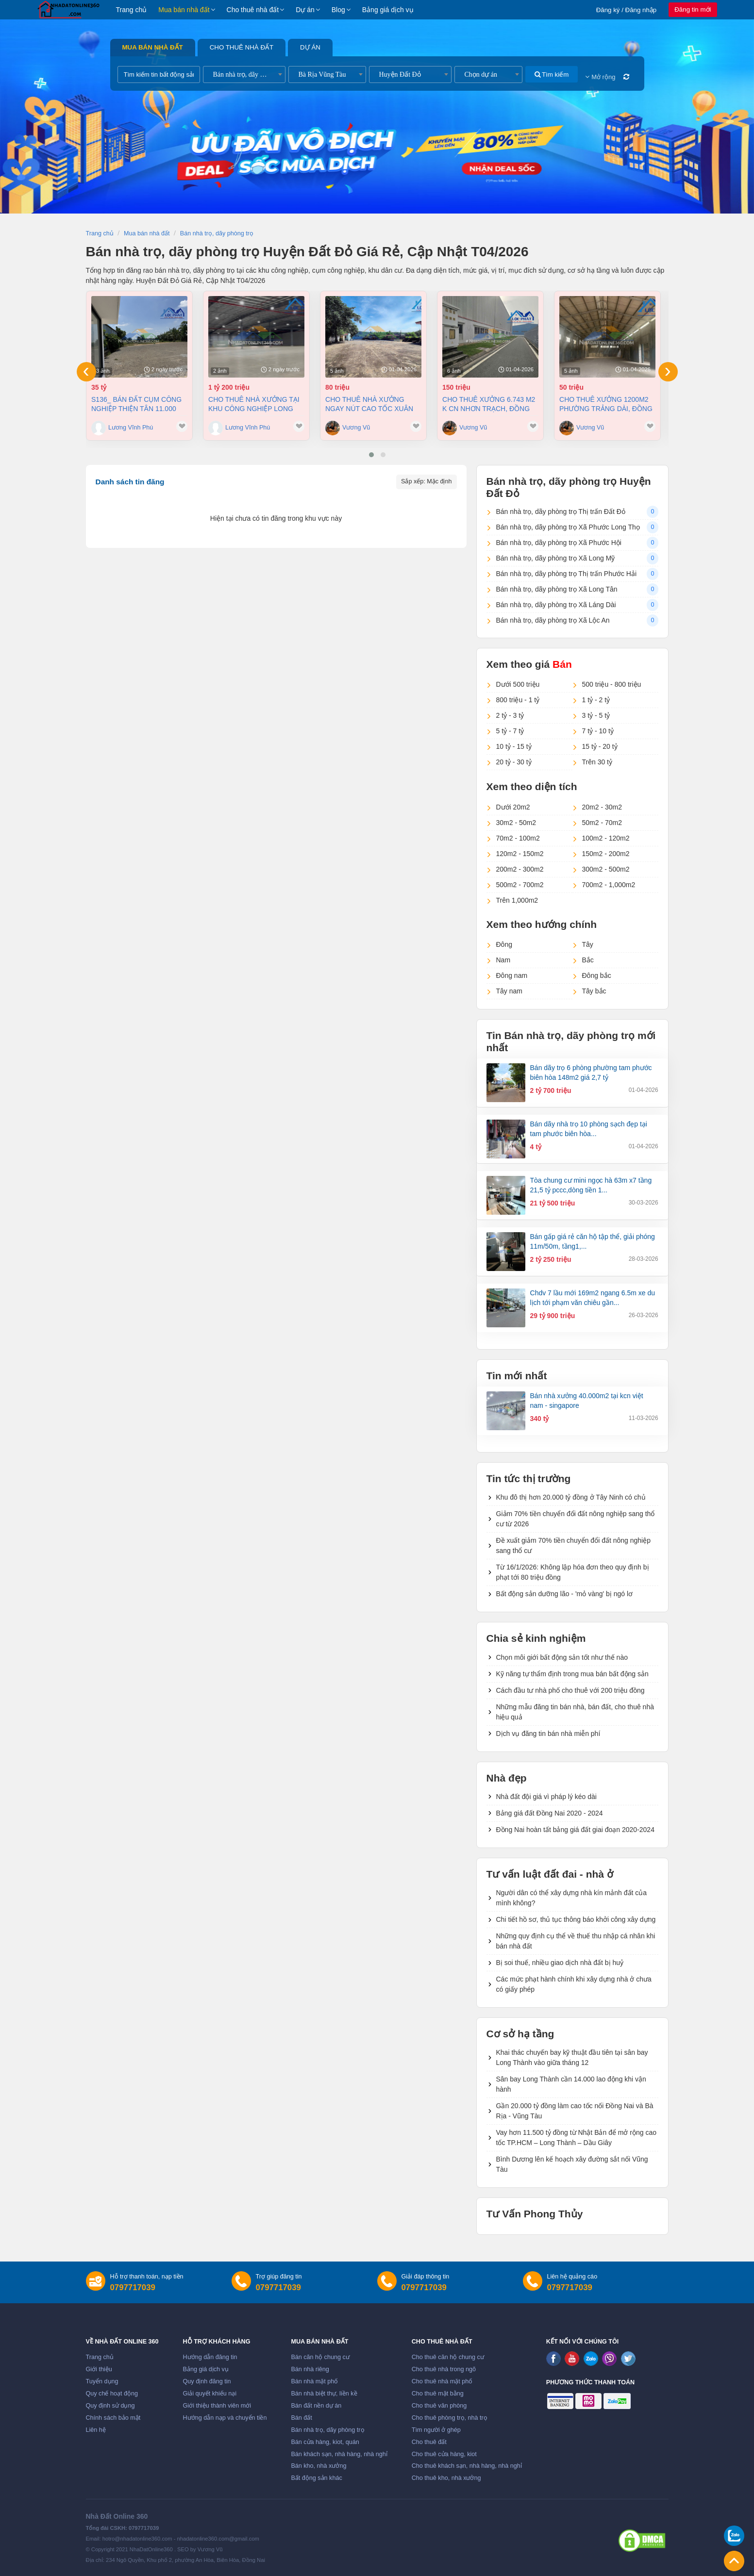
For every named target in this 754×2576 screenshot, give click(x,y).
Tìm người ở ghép (436, 2430)
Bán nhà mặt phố (314, 2381)
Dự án (305, 10)
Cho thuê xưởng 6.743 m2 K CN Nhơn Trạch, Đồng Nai (488, 404)
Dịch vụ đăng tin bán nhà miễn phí (548, 1733)
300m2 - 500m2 (606, 869)
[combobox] (244, 74)
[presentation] (86, 371)
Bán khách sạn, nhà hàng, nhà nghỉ (339, 2454)
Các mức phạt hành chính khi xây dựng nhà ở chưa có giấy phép (574, 1984)
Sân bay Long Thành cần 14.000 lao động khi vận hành (571, 2084)
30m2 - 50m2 (516, 822)
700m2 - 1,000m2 (609, 885)
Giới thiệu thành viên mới (217, 2405)
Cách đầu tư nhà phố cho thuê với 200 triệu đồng (570, 1690)
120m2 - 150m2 (520, 854)
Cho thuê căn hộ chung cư (448, 2357)
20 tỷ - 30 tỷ (514, 762)
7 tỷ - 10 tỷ (598, 731)
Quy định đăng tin (207, 2381)
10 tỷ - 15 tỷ (514, 746)
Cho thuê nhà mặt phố (442, 2381)
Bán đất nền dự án (316, 2405)
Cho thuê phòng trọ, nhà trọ (449, 2417)
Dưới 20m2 (513, 807)
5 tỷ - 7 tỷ (510, 731)
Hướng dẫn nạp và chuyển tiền (225, 2417)
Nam (503, 960)
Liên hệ (96, 2430)
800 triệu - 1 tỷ (518, 700)
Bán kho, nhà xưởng (318, 2465)
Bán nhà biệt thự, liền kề (324, 2393)
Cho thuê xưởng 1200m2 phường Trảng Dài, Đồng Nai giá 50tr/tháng (606, 404)
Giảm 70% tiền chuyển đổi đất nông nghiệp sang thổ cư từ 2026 (575, 1519)
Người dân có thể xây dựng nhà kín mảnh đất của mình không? (571, 1898)
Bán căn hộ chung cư (320, 2357)
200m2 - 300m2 (520, 869)
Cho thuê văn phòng (439, 2405)
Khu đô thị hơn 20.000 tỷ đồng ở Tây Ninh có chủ (571, 1497)
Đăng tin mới (692, 9)
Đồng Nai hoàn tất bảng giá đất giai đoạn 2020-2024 (575, 1829)
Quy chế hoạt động (112, 2393)
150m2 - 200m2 (606, 854)
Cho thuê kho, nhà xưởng (446, 2478)
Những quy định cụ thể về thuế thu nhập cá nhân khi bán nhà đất (575, 1941)
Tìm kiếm (552, 74)
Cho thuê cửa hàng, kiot (444, 2454)
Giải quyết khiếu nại (210, 2393)
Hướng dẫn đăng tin (210, 2357)
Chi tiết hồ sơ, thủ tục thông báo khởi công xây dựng (576, 1919)
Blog (338, 10)
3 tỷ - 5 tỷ (596, 715)
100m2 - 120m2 (606, 838)
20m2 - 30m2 (602, 807)
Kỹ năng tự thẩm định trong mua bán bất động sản (572, 1674)
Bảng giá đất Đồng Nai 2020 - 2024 (549, 1813)
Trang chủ (131, 10)
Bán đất (301, 2417)
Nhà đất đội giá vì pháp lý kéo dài (546, 1796)
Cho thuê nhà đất (253, 10)
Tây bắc (594, 991)
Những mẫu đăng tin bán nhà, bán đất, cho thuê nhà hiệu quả (575, 1712)
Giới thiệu (99, 2369)
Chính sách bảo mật (113, 2417)
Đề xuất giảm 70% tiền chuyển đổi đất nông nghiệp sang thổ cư (573, 1545)
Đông (504, 944)
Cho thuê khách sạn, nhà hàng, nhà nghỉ (467, 2465)
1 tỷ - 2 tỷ (596, 700)
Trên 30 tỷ (597, 762)
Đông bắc (596, 975)
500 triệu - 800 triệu (611, 684)
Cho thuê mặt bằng (438, 2393)
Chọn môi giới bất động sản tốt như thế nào (562, 1657)
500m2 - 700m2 (520, 885)
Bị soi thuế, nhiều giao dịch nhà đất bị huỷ (560, 1962)
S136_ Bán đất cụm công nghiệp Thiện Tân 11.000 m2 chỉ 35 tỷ (136, 404)
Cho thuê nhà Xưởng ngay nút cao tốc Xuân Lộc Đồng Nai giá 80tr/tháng (369, 404)
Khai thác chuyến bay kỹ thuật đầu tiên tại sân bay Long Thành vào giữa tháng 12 (572, 2057)
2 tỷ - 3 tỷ (510, 715)
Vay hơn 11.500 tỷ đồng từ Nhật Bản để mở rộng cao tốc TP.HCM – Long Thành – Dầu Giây (576, 2138)
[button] (371, 455)
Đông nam (512, 975)
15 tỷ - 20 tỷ (600, 746)
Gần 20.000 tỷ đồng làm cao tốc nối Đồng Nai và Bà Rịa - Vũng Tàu (574, 2111)
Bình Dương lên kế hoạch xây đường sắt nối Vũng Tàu (572, 2164)
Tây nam (509, 991)
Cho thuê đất (429, 2442)
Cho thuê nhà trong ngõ (444, 2369)
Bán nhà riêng (310, 2369)
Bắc (588, 960)
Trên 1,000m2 (517, 900)
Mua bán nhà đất (183, 10)
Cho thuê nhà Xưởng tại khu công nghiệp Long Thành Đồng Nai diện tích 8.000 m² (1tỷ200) (255, 404)
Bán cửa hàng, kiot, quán (325, 2442)
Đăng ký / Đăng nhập (626, 10)
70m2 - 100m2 (518, 838)
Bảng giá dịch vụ (388, 10)
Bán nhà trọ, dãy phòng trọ (327, 2430)
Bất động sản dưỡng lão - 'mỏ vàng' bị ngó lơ (564, 1594)
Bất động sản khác (316, 2478)
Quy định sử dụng (110, 2405)
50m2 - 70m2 (602, 822)
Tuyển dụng (102, 2381)
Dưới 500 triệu (518, 684)
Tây (587, 944)
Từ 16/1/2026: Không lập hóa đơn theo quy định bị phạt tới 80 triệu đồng (572, 1572)
